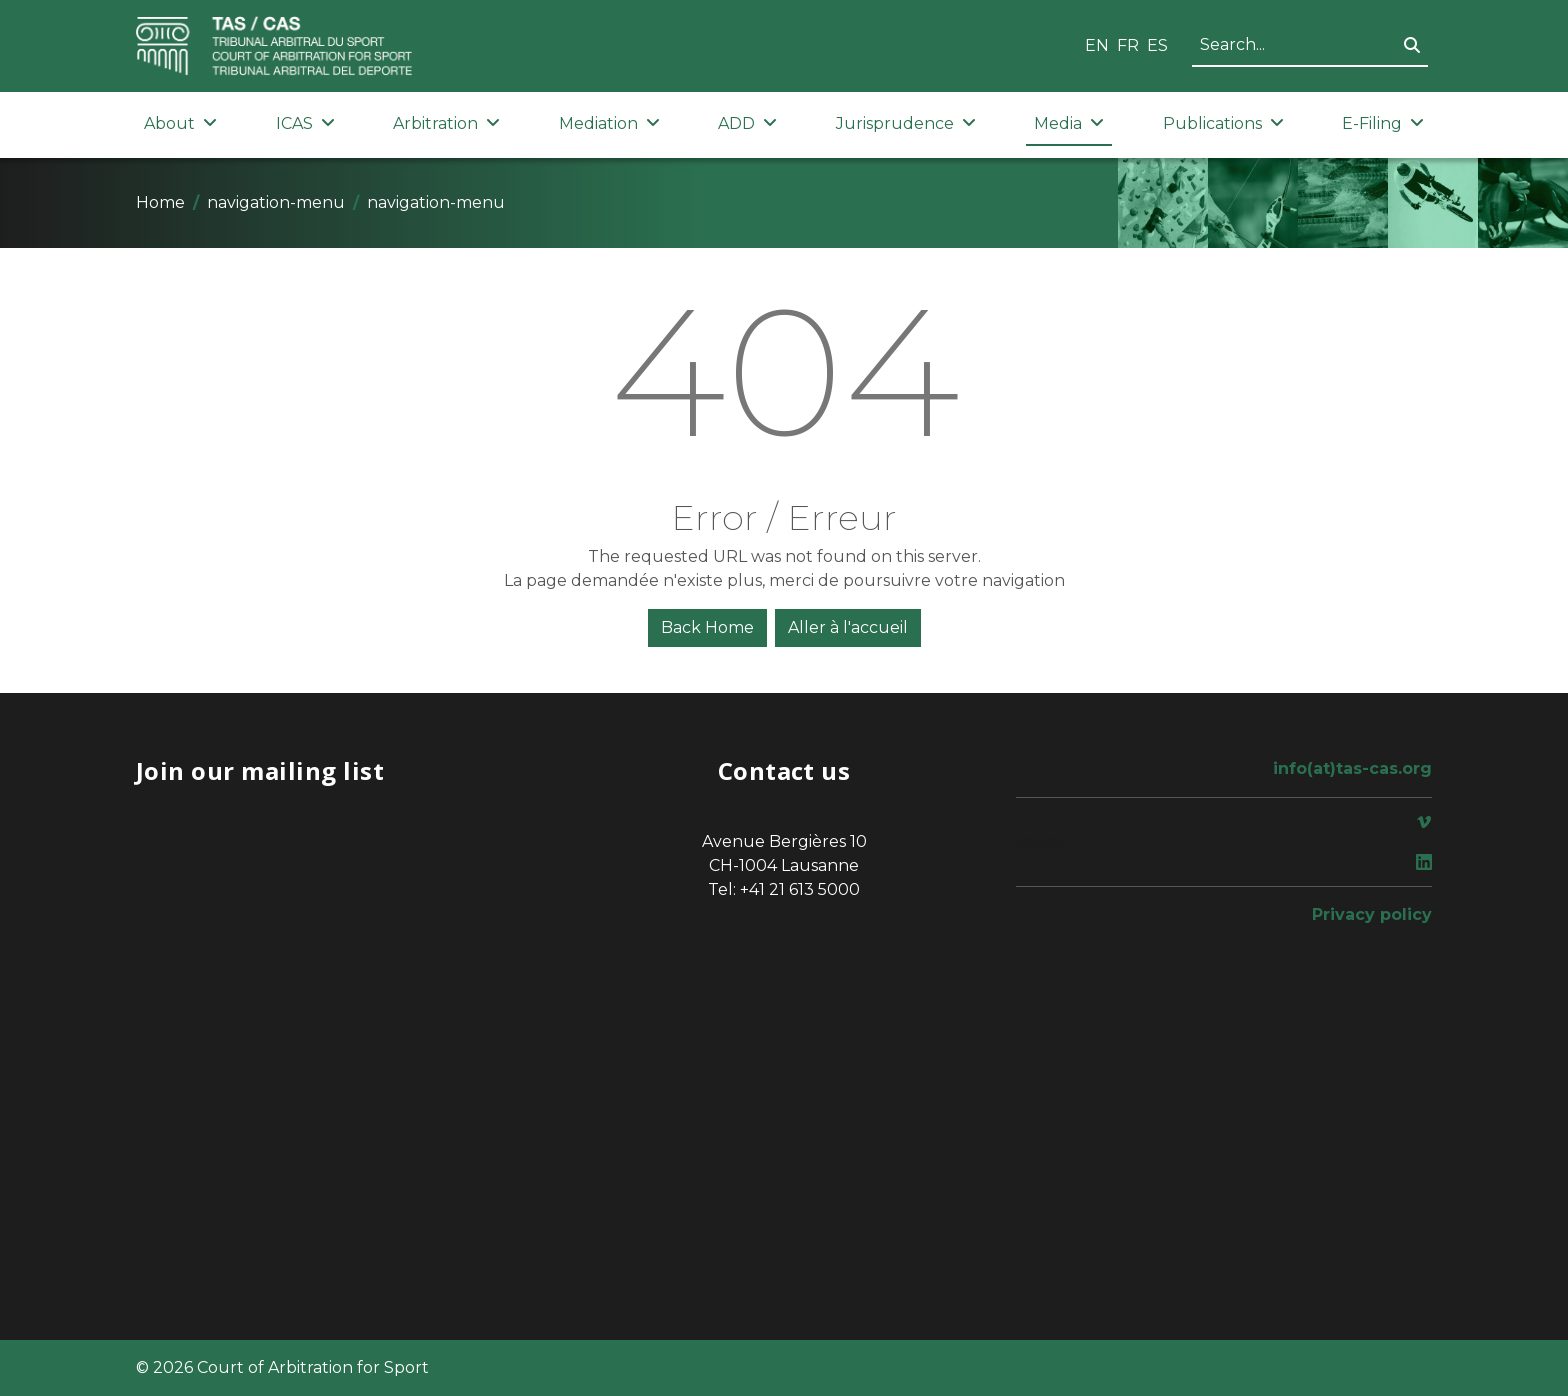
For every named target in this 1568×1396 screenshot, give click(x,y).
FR (1128, 45)
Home (160, 202)
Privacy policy (1372, 914)
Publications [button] (1223, 123)
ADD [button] (747, 123)
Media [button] (1069, 123)
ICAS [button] (305, 123)
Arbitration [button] (446, 123)
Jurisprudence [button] (906, 123)
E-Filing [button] (1383, 123)
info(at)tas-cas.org (1352, 768)
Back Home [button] (707, 627)
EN (1097, 45)
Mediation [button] (609, 123)
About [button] (180, 123)
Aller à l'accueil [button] (848, 627)
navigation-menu (276, 202)
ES (1157, 45)
